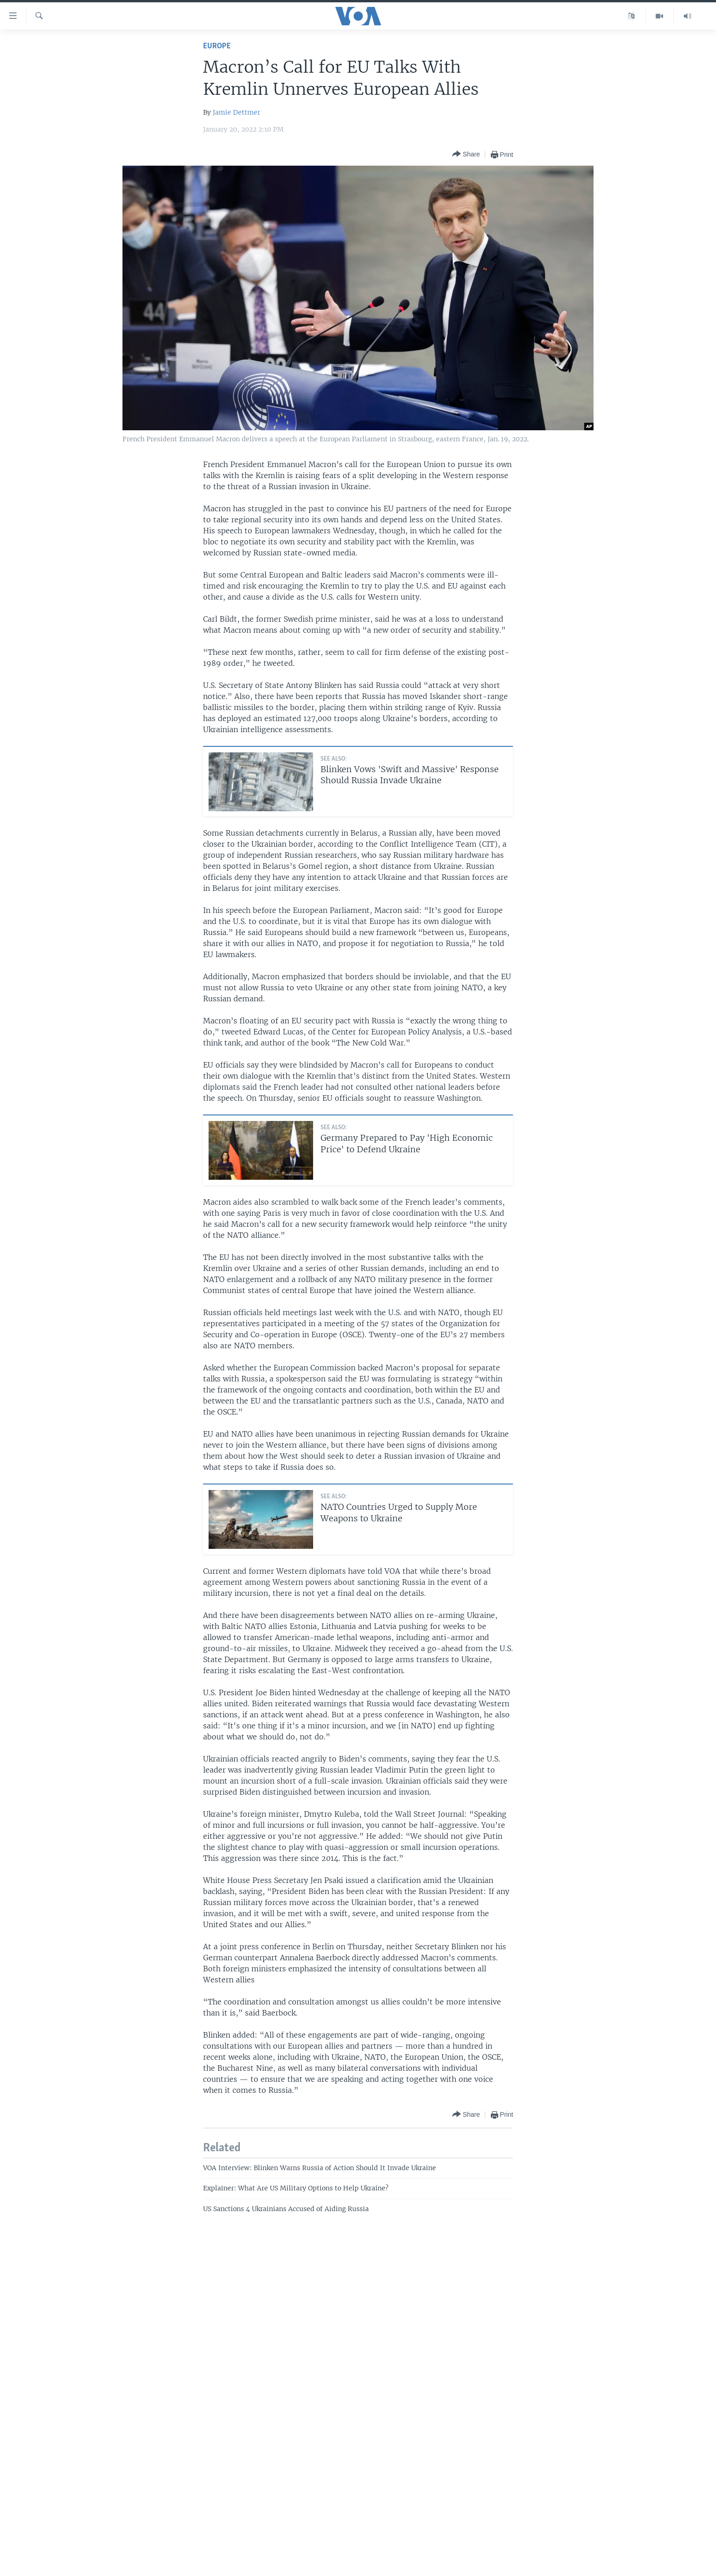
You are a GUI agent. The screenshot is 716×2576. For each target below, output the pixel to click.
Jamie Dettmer (236, 112)
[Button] (466, 154)
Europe (217, 46)
